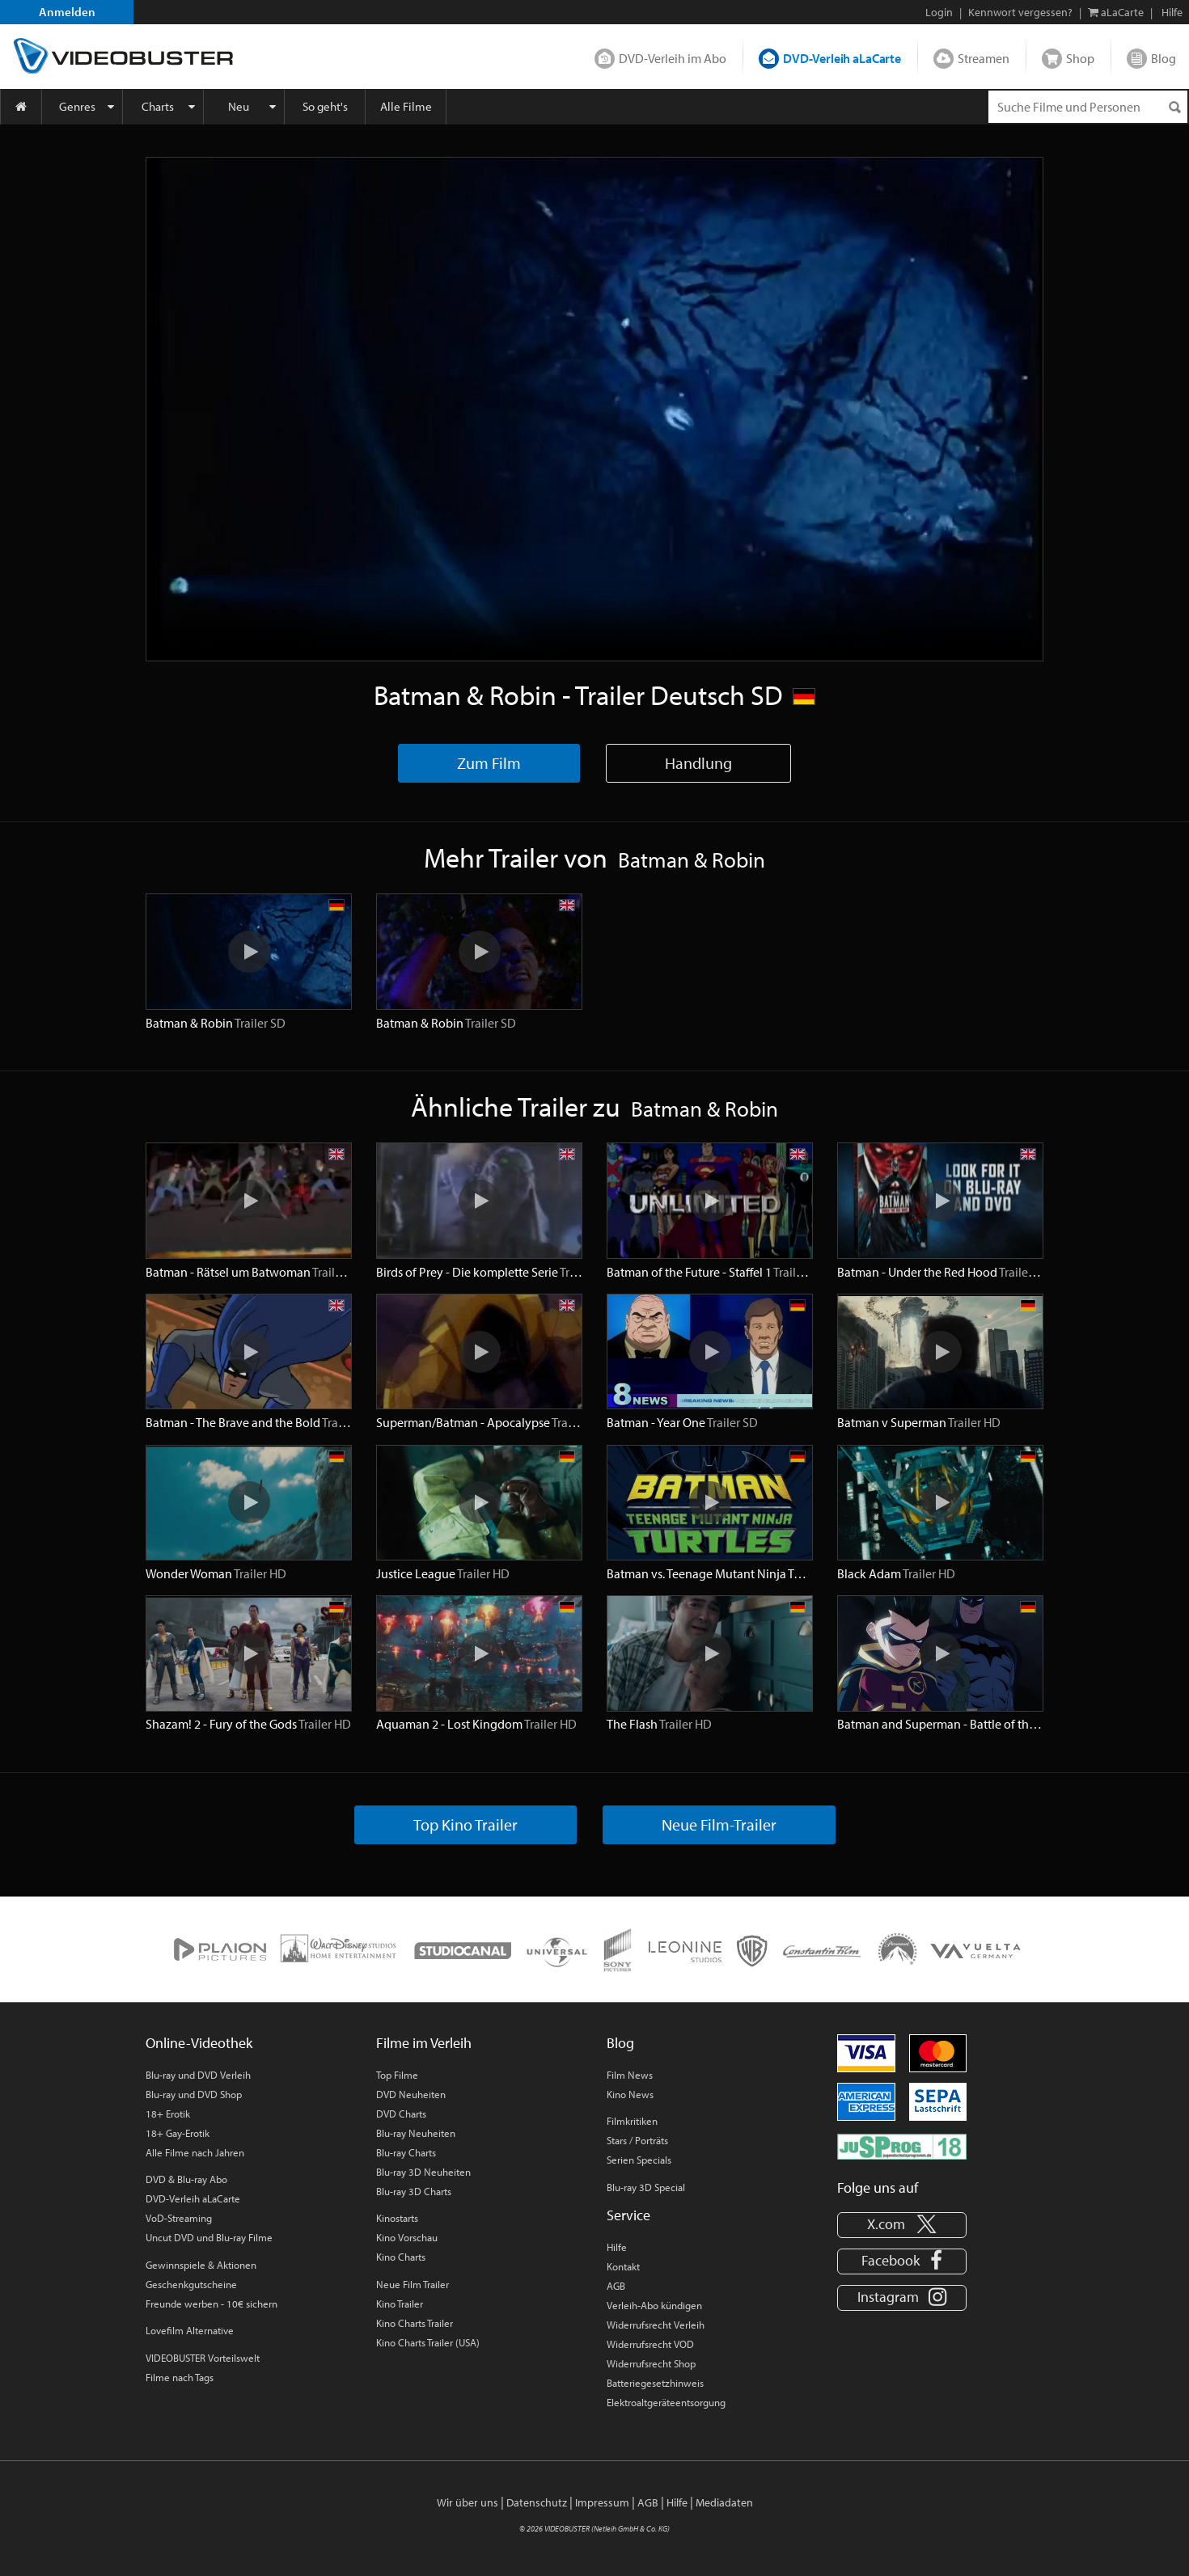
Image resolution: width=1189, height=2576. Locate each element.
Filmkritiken (632, 2120)
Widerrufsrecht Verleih (656, 2324)
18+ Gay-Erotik (177, 2132)
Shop (1080, 58)
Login (939, 12)
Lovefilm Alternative (190, 2330)
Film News (630, 2074)
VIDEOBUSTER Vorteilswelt (203, 2357)
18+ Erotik (168, 2113)
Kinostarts (397, 2217)
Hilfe (617, 2246)
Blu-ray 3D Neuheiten (423, 2171)
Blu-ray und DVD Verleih (198, 2074)
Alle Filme (406, 106)
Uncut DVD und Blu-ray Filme (209, 2237)
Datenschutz (536, 2502)
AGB (616, 2285)
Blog (1163, 58)
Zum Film (489, 763)
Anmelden (67, 11)
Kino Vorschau (407, 2237)
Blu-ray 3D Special (646, 2187)
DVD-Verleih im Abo (672, 58)
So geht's (325, 106)
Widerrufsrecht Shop (651, 2363)
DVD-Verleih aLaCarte (842, 58)
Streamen (983, 58)
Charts (158, 106)
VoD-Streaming (179, 2217)
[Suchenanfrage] (1087, 107)
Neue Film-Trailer (719, 1824)
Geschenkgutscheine (191, 2284)
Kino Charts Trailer (414, 2322)
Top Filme (397, 2074)
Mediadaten (724, 2502)
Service (628, 2215)
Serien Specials (639, 2159)
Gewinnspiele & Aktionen (201, 2264)
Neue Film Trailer (412, 2284)
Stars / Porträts (637, 2140)
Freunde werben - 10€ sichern (211, 2303)
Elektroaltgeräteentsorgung (666, 2402)
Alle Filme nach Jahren (195, 2152)
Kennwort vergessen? (1020, 12)
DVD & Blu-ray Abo (186, 2179)
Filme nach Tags (180, 2377)
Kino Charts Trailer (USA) (428, 2342)
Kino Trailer (399, 2303)
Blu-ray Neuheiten (415, 2132)
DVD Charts (401, 2113)
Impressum (602, 2502)
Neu (238, 106)
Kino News (630, 2094)
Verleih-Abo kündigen (654, 2305)
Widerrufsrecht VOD (650, 2343)
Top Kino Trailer (465, 1824)
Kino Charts (400, 2256)
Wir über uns (467, 2502)
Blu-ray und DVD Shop (194, 2094)
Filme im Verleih (424, 2042)
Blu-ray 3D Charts (413, 2191)
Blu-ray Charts (406, 2152)
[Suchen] (1174, 107)
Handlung (698, 763)
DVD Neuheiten (411, 2094)
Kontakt (623, 2266)
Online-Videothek (199, 2042)
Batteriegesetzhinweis (655, 2382)
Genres (77, 106)
